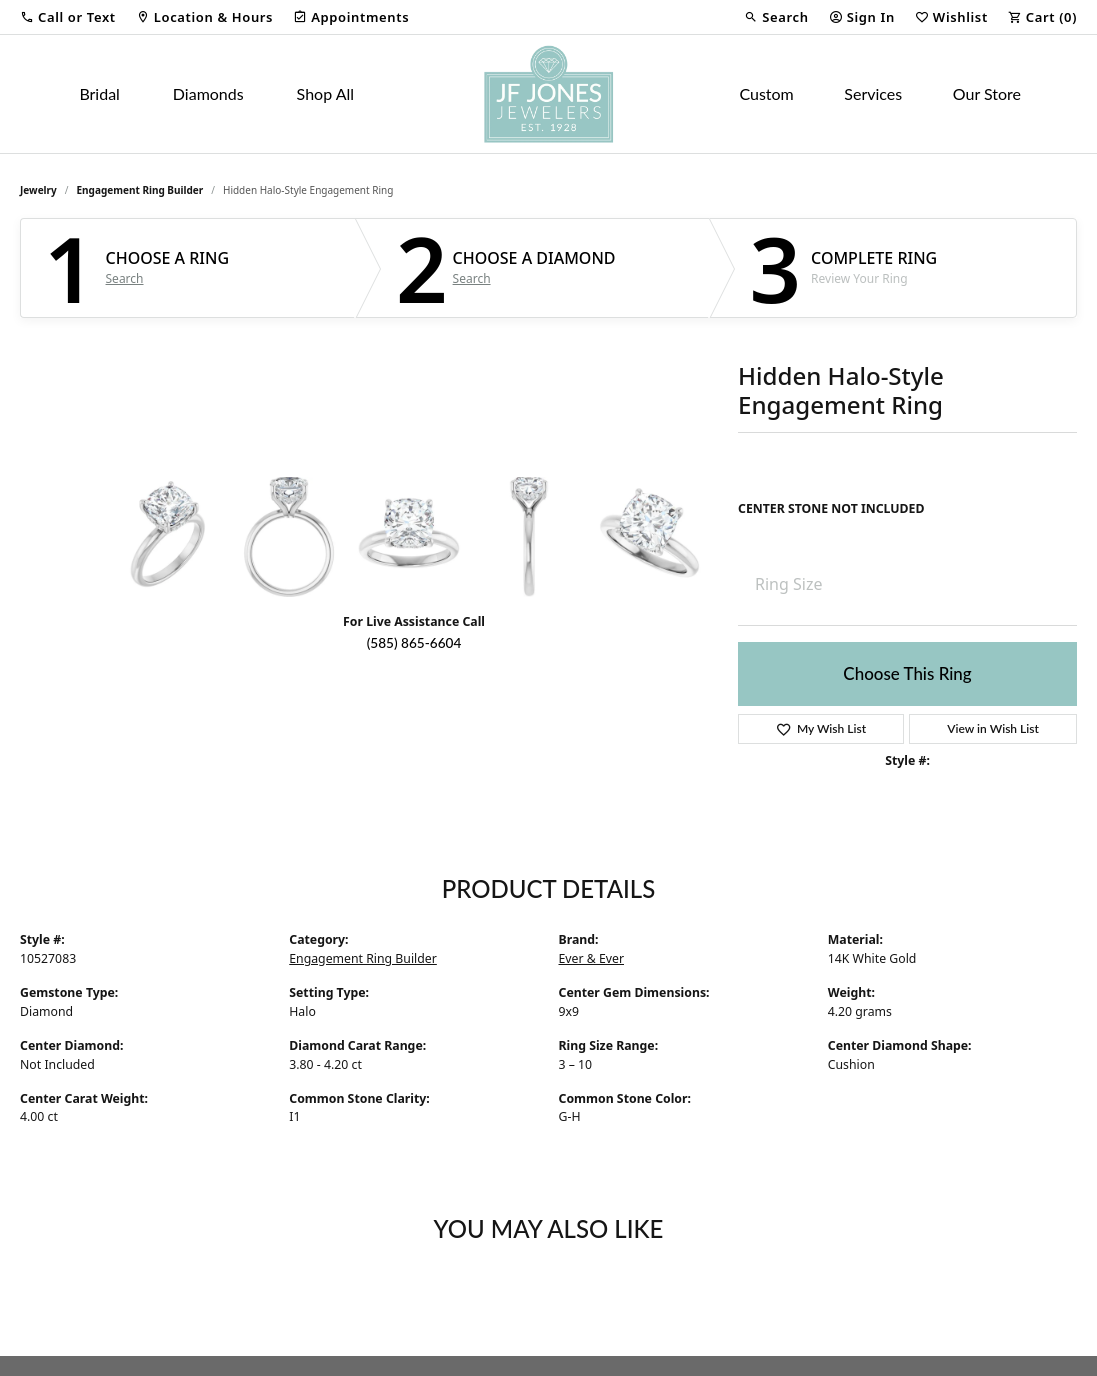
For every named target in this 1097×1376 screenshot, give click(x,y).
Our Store (987, 93)
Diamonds (208, 93)
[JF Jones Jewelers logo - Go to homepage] (548, 94)
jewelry (38, 190)
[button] (68, 17)
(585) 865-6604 (414, 643)
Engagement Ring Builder (140, 190)
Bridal (99, 93)
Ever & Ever (592, 958)
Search (125, 279)
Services (873, 93)
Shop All (325, 93)
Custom (766, 93)
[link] (204, 17)
